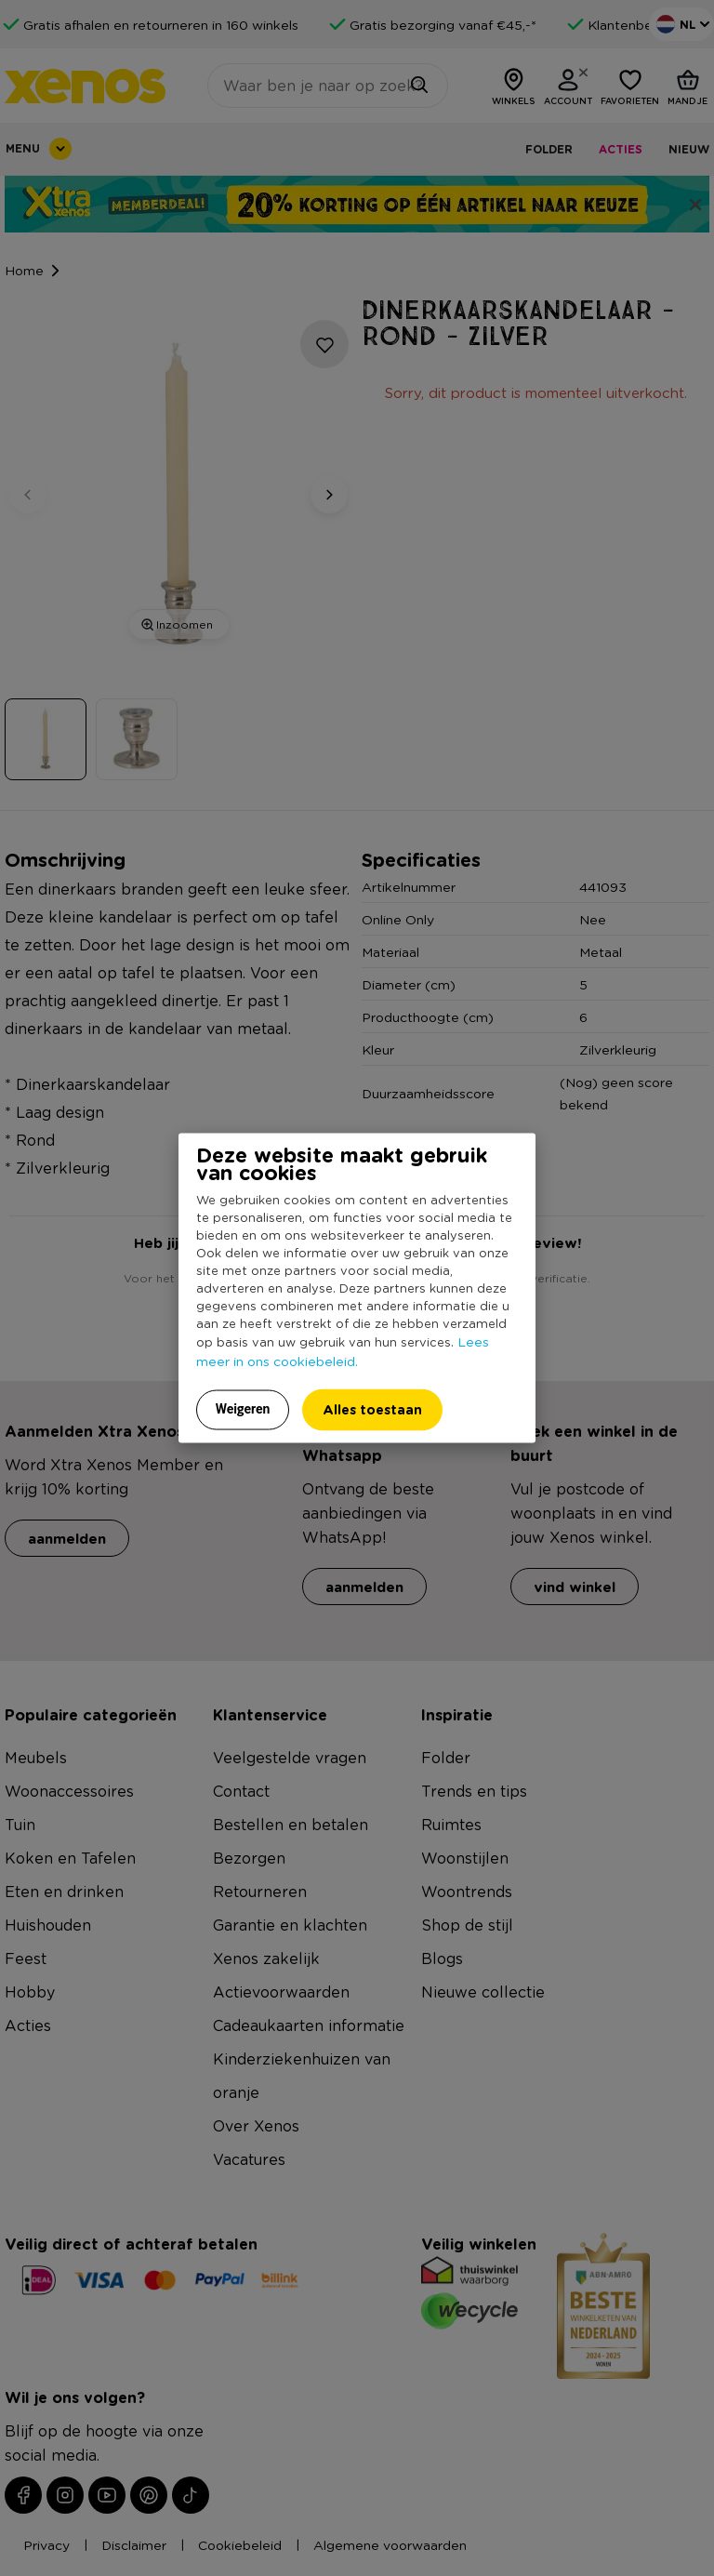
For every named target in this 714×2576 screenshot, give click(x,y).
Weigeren (243, 1408)
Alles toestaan (372, 1409)
